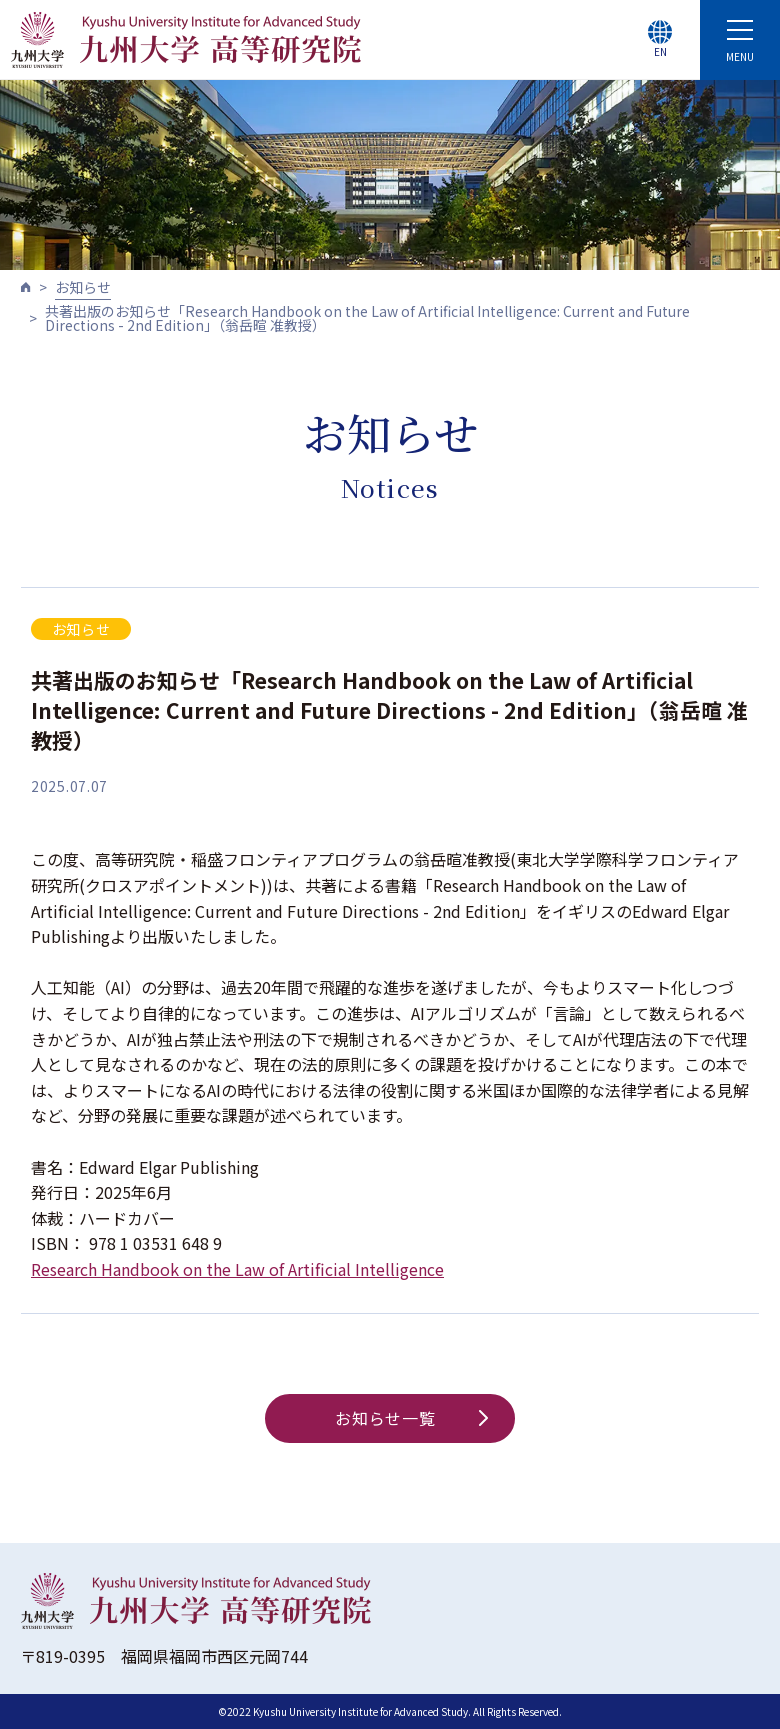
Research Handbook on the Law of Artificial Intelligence (237, 1269)
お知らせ (83, 287)
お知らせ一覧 (411, 1418)
